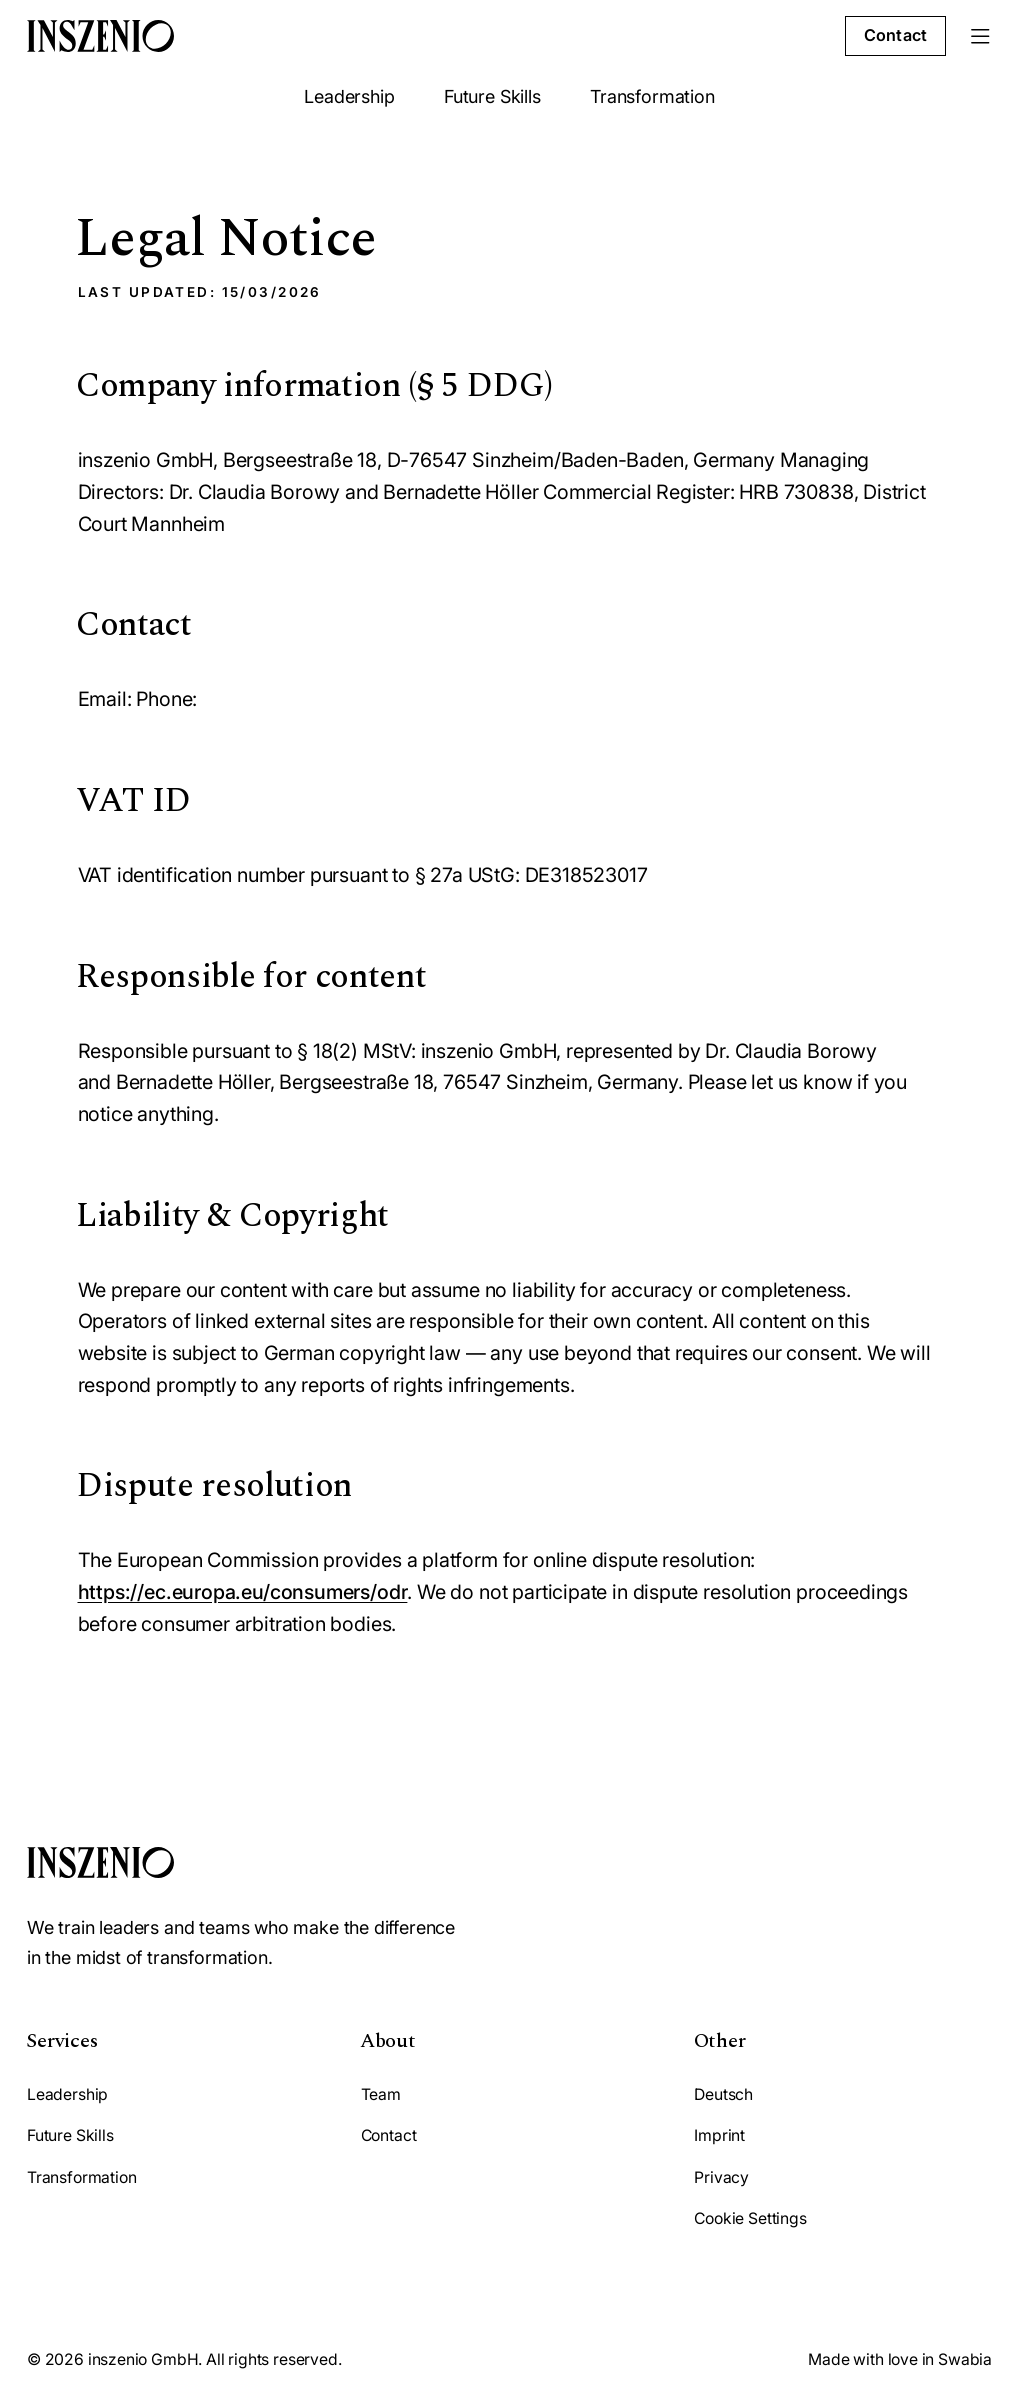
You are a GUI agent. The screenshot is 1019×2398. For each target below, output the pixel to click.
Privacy (721, 2177)
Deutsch (723, 2094)
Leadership (349, 96)
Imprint (719, 2135)
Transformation (652, 96)
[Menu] (980, 36)
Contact (895, 35)
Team (381, 2094)
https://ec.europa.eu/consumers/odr (243, 1592)
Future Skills (492, 96)
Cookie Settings (750, 2218)
